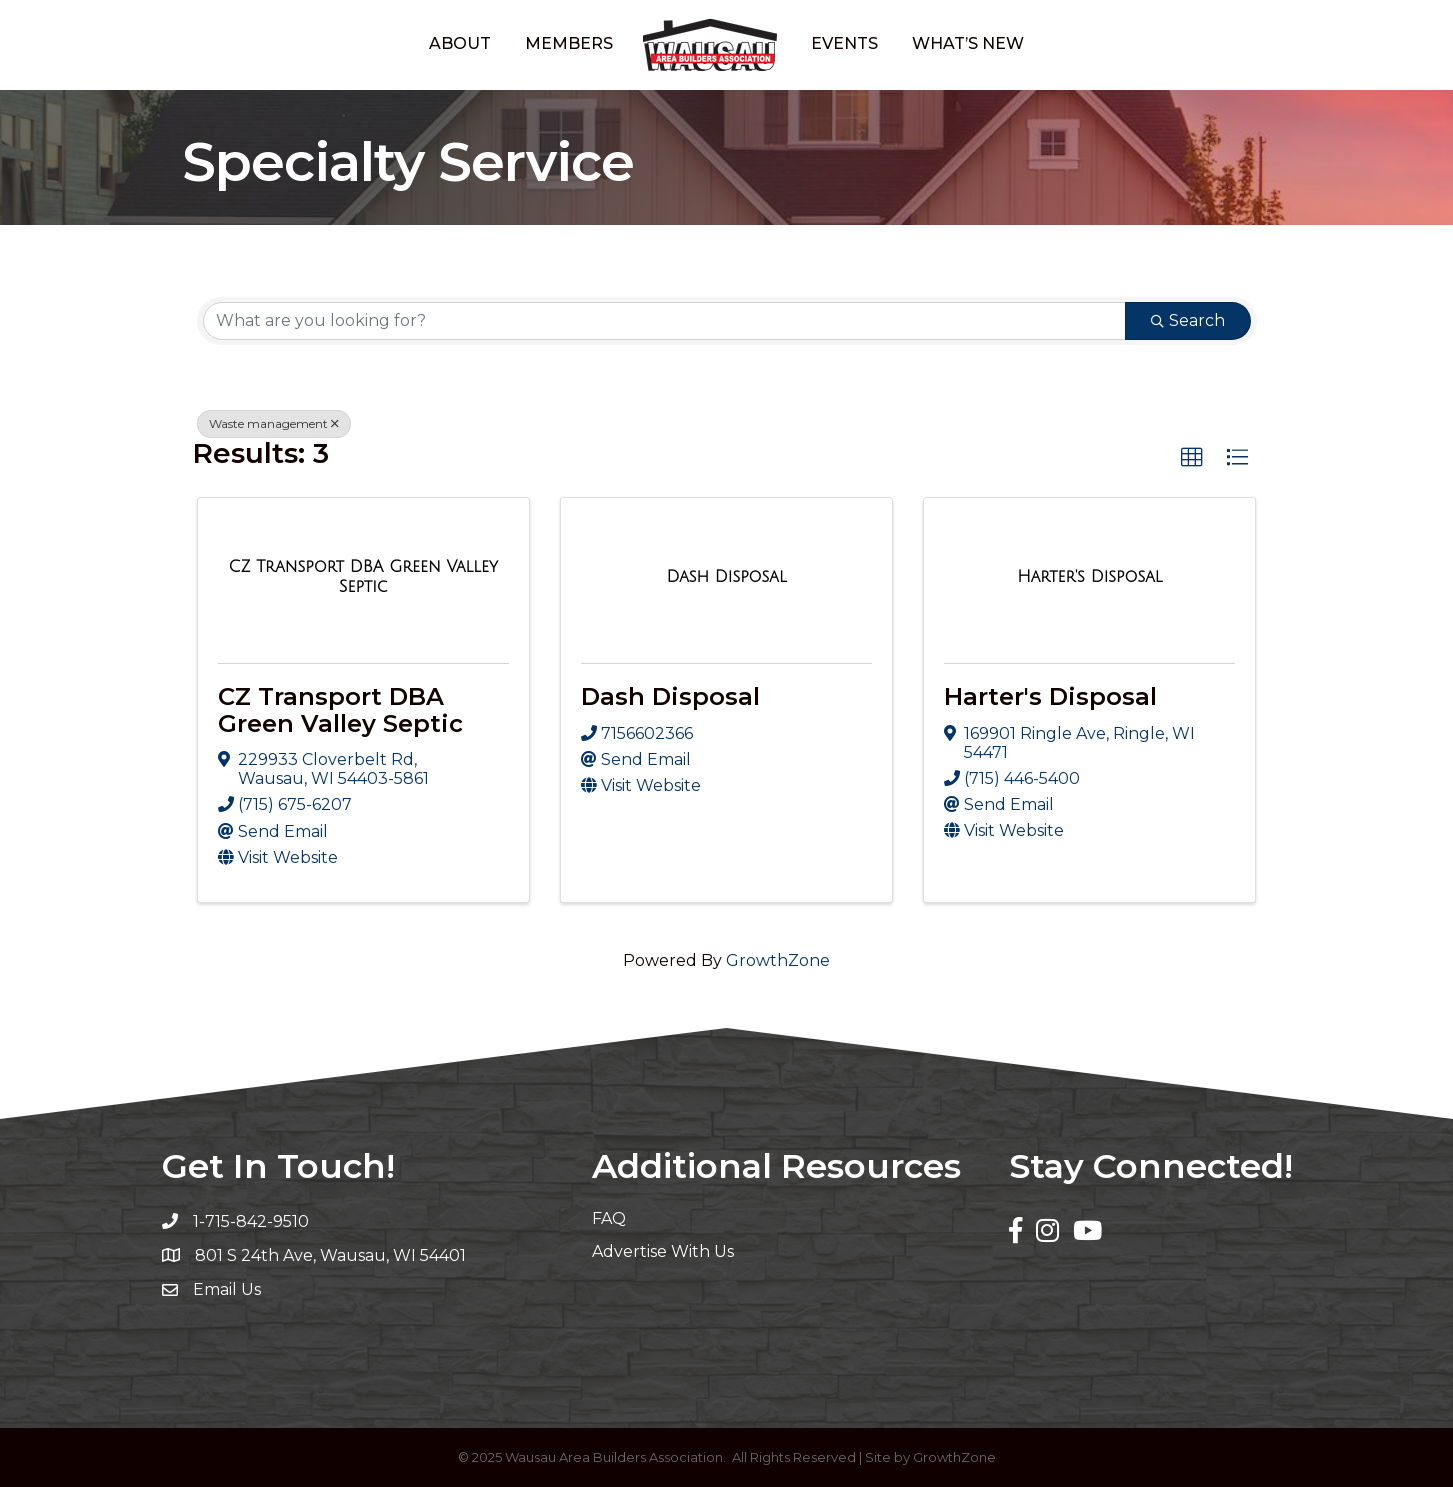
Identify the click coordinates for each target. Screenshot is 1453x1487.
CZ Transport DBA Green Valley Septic (340, 709)
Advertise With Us (663, 1251)
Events (844, 43)
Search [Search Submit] (1188, 320)
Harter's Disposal (1050, 696)
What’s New (968, 43)
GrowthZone (778, 960)
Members (569, 43)
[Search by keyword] (664, 321)
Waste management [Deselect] (274, 423)
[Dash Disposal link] (726, 577)
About (460, 43)
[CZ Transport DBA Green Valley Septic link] (363, 576)
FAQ (609, 1218)
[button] (1192, 458)
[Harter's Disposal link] (1089, 577)
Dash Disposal (670, 696)
